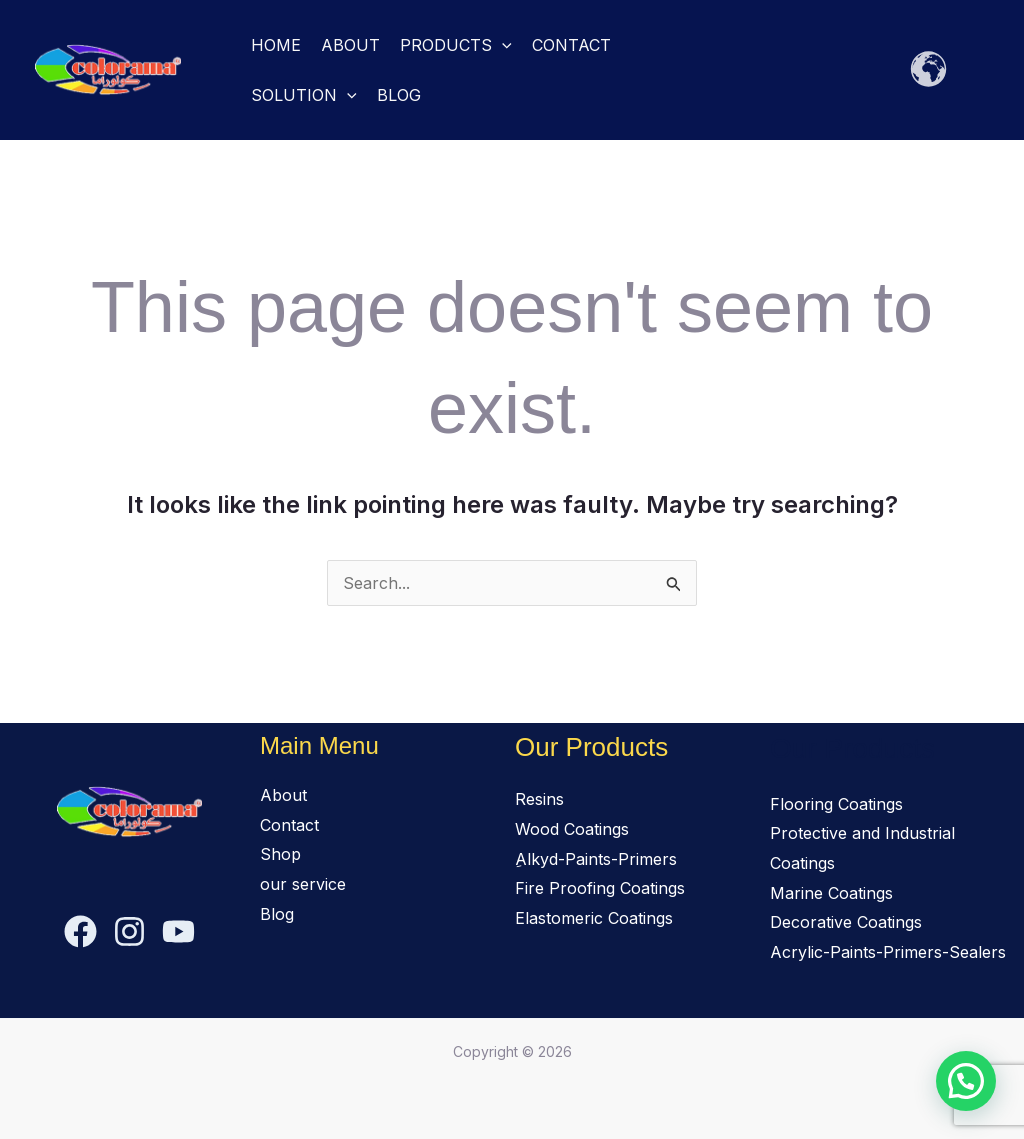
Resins (539, 799)
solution (304, 95)
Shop (280, 854)
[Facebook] (80, 931)
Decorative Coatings (846, 922)
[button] (502, 45)
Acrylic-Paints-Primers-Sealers (888, 952)
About (350, 45)
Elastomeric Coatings (594, 918)
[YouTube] (178, 931)
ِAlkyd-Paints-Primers (596, 859)
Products (456, 45)
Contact (571, 45)
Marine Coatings (831, 893)
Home (276, 45)
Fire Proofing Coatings (600, 888)
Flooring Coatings (836, 804)
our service (303, 884)
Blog (399, 95)
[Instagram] (129, 931)
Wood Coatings (572, 829)
